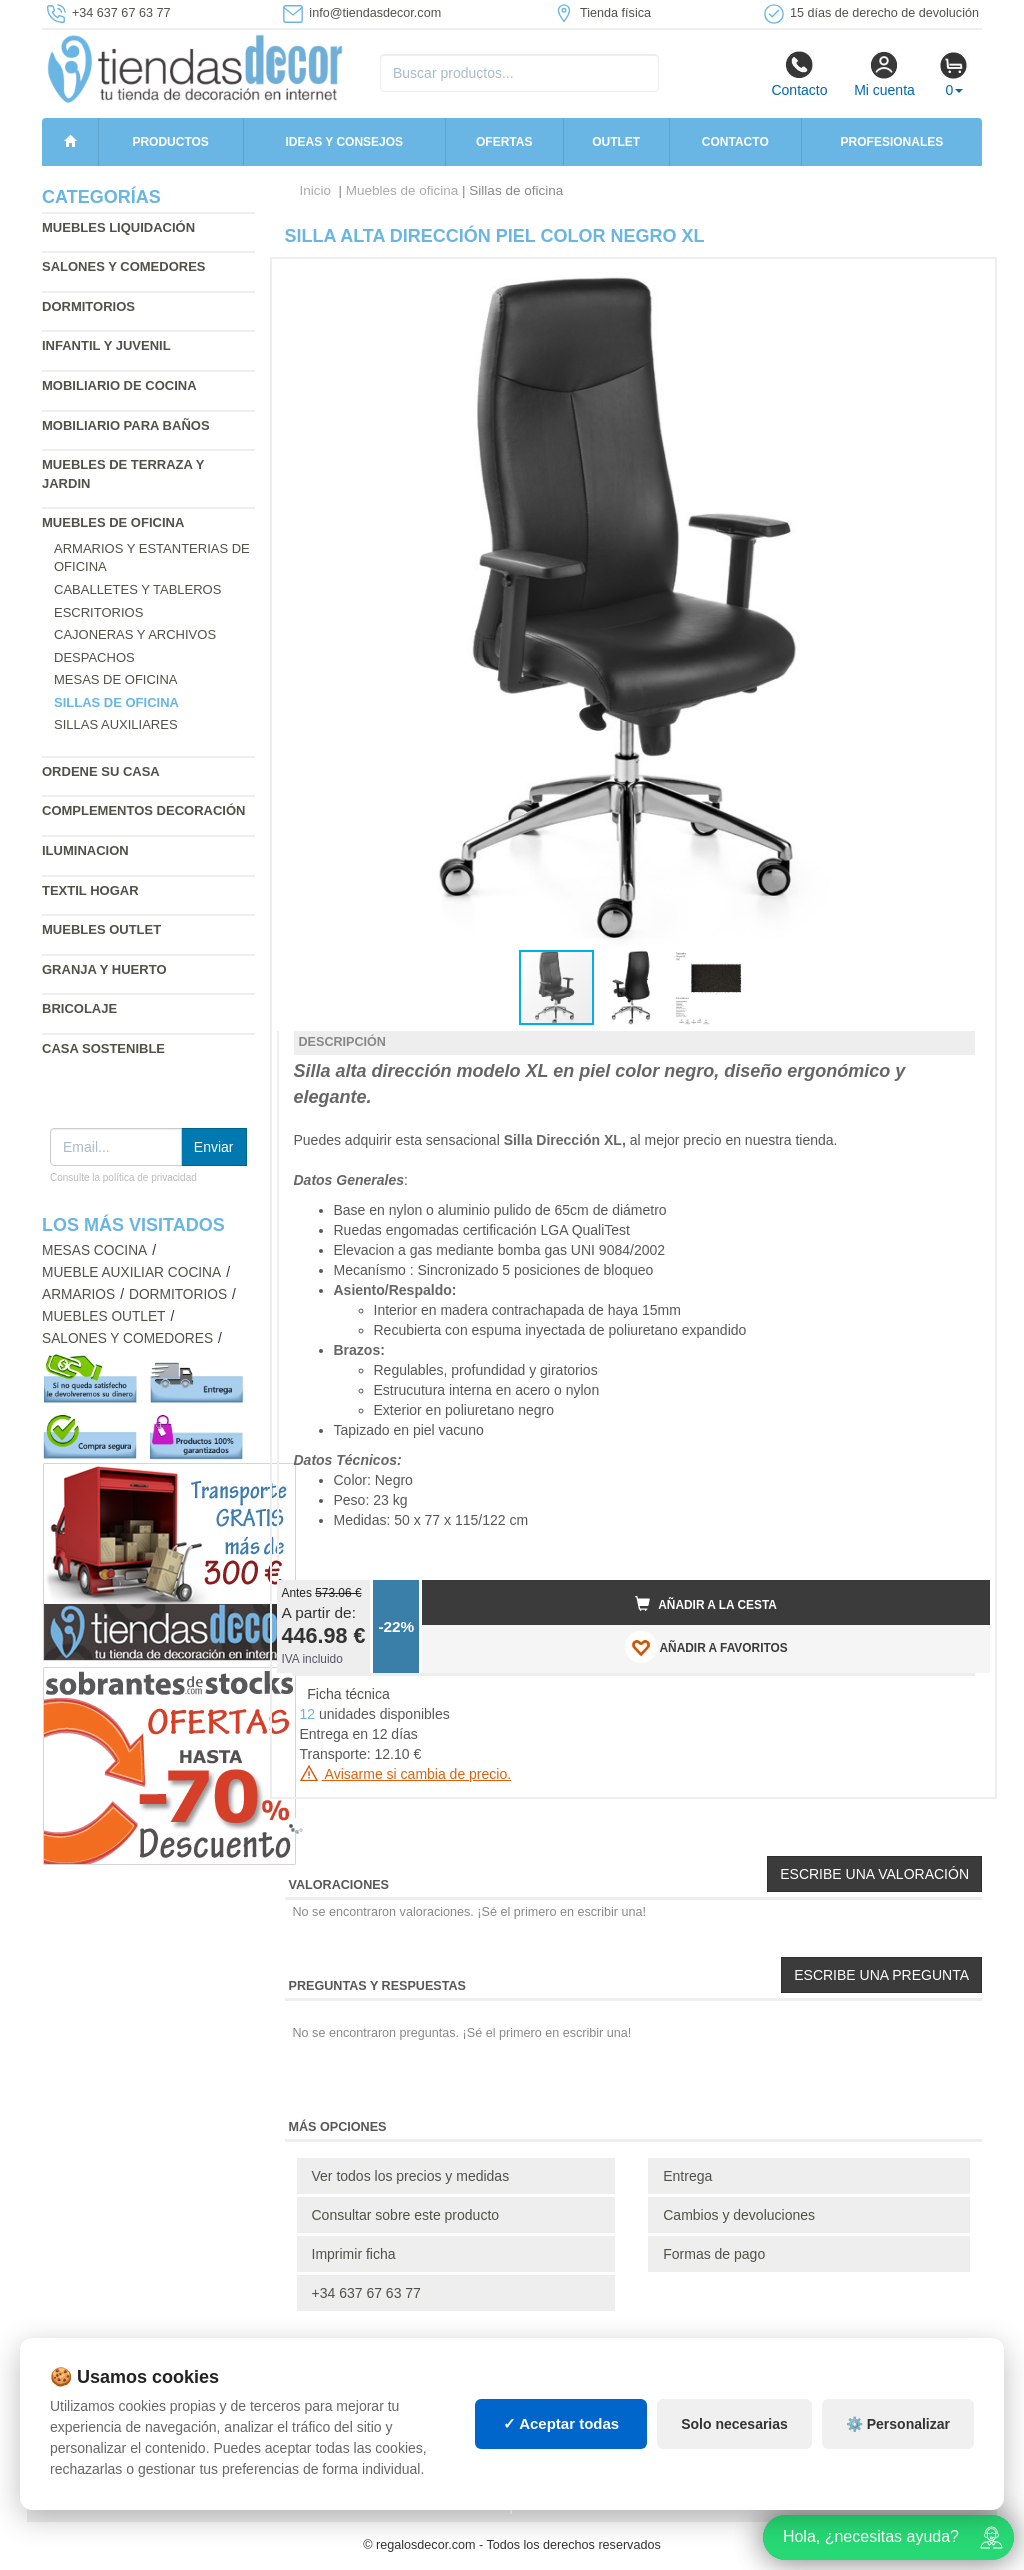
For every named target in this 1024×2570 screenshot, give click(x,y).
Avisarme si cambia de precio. (406, 1774)
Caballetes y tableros (137, 589)
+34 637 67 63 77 (366, 2293)
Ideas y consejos (345, 142)
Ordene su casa (101, 771)
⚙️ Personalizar (898, 2424)
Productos (170, 142)
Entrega (687, 2176)
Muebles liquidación (118, 227)
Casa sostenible (103, 1048)
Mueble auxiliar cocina (131, 1272)
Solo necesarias (734, 2424)
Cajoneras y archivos (135, 634)
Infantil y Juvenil (106, 345)
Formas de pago (714, 2254)
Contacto (799, 74)
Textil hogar (90, 890)
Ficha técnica (348, 1694)
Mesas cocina (94, 1250)
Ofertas (504, 142)
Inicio (316, 190)
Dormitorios (88, 306)
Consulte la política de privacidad (123, 1177)
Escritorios (98, 612)
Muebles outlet (101, 929)
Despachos (94, 657)
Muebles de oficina (113, 522)
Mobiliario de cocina (119, 385)
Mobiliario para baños (126, 425)
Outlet (616, 142)
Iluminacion (85, 850)
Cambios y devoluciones (739, 2215)
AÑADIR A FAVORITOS (706, 1647)
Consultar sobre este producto (406, 2215)
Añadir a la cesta (706, 1604)
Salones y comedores (124, 266)
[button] (957, 282)
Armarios (78, 1294)
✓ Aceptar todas (561, 2423)
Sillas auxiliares (116, 724)
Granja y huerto (104, 969)
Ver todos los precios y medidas (411, 2176)
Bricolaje (79, 1008)
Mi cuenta (884, 74)
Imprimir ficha (354, 2254)
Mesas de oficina (116, 679)
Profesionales (892, 142)
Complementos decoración (143, 810)
